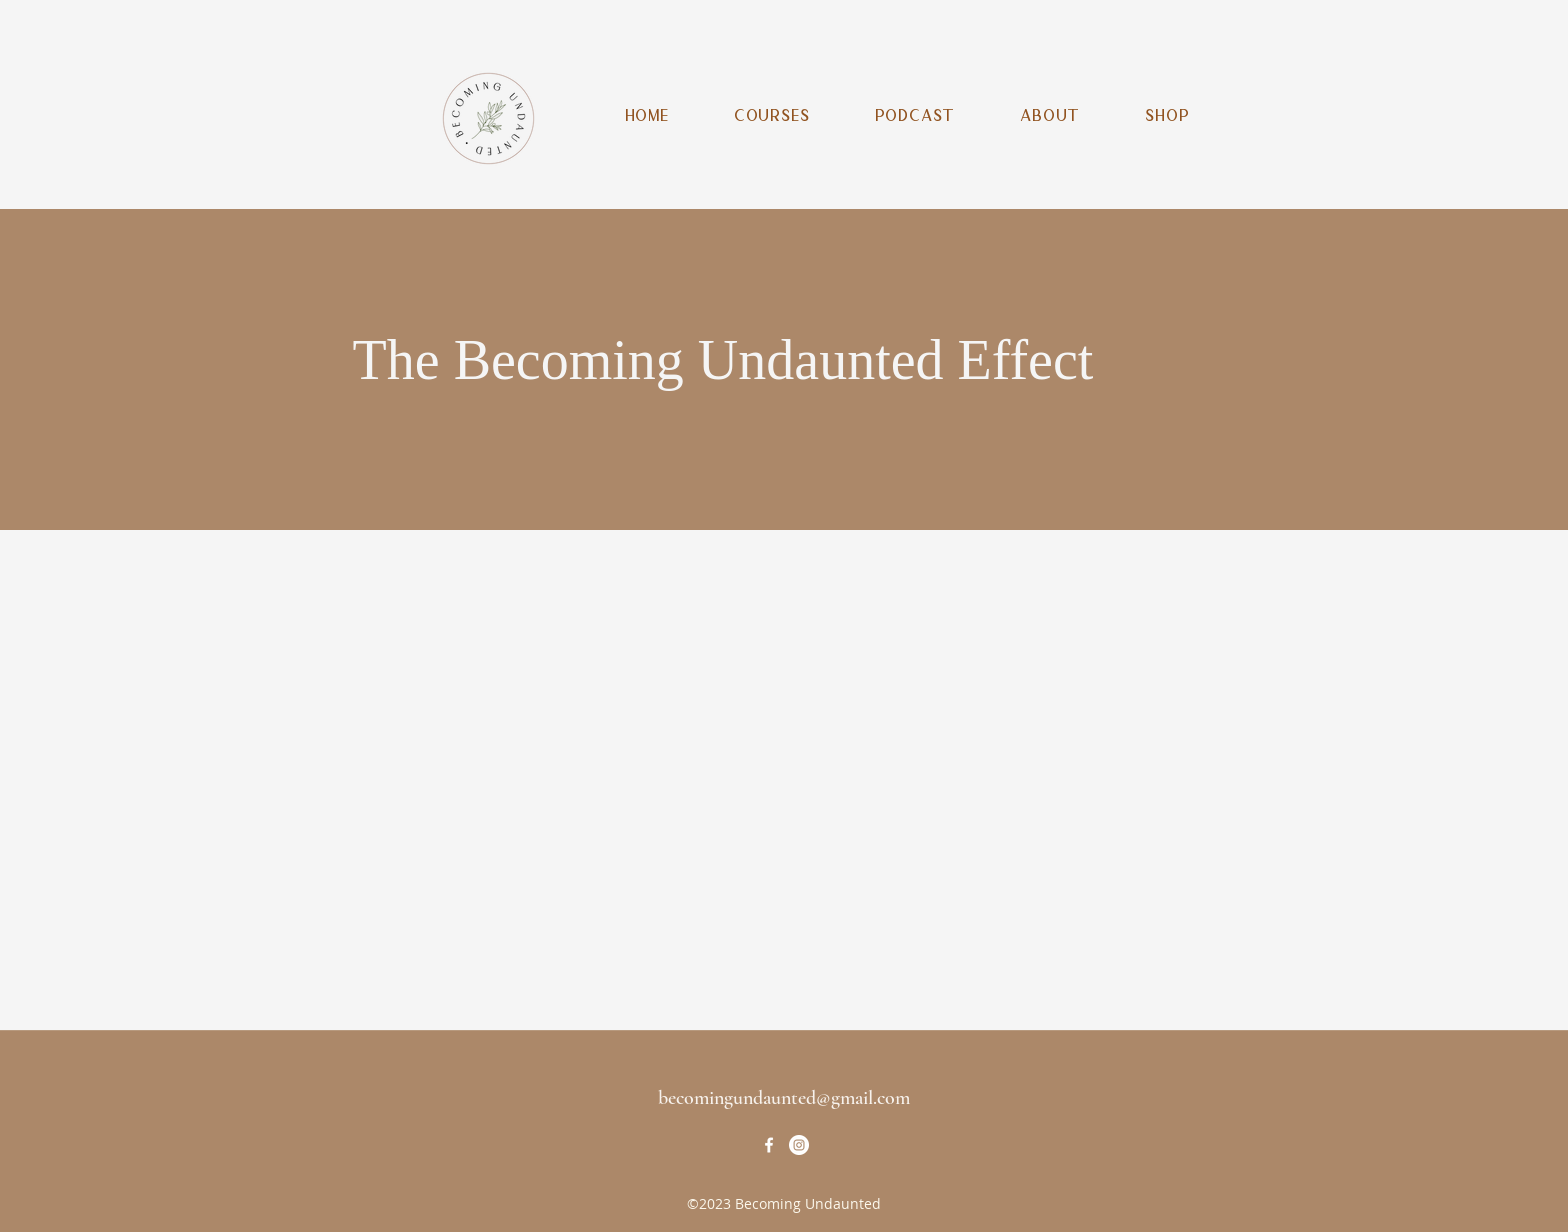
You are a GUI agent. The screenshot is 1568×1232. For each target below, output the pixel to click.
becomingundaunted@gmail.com (784, 1098)
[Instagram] (799, 1145)
